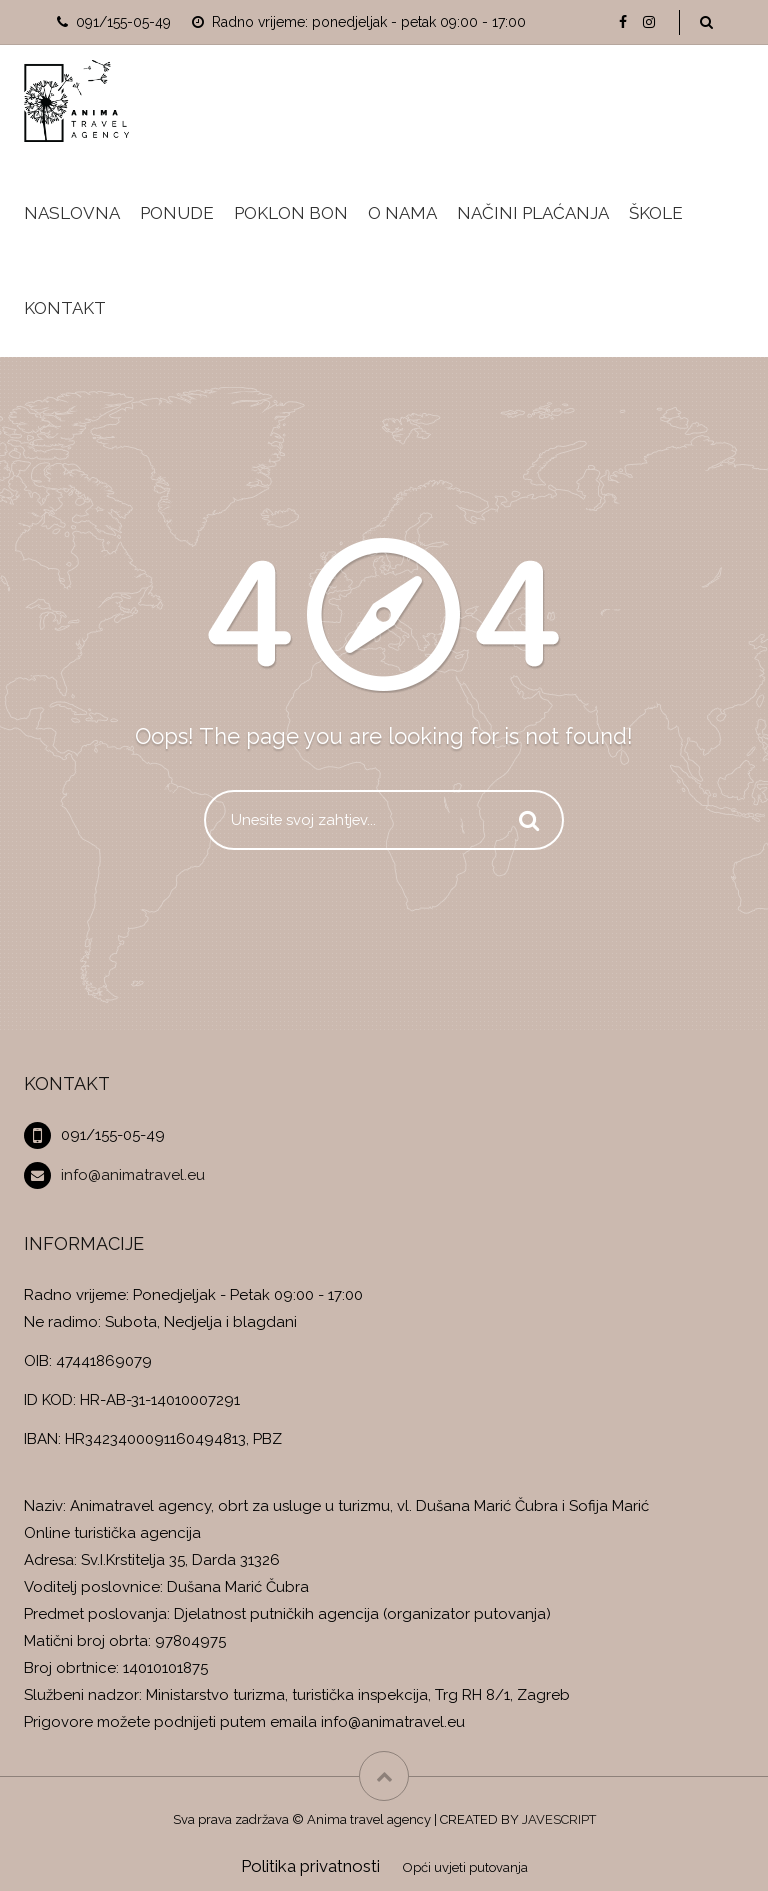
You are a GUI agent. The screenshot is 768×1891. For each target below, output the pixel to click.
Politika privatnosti (310, 1866)
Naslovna (72, 213)
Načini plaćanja (533, 213)
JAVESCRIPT (559, 1819)
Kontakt (65, 308)
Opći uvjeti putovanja (465, 1867)
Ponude (177, 213)
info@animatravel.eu (133, 1175)
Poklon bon (291, 213)
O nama (402, 213)
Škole (656, 213)
